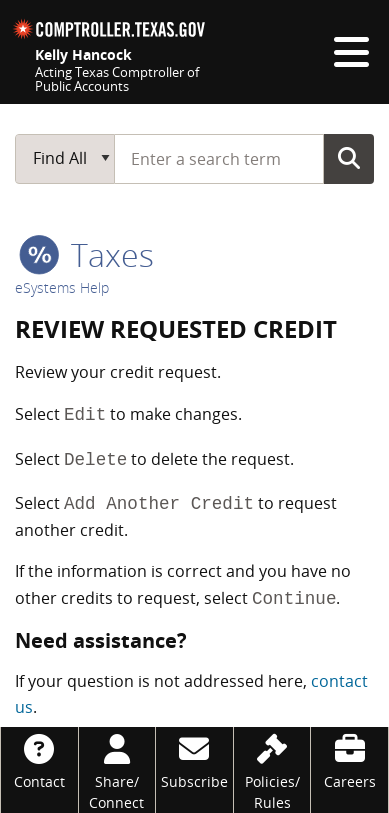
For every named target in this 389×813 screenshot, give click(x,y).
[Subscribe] (194, 759)
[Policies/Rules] (272, 770)
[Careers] (349, 759)
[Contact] (39, 759)
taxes (86, 254)
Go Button (349, 158)
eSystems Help (62, 287)
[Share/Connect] (117, 770)
